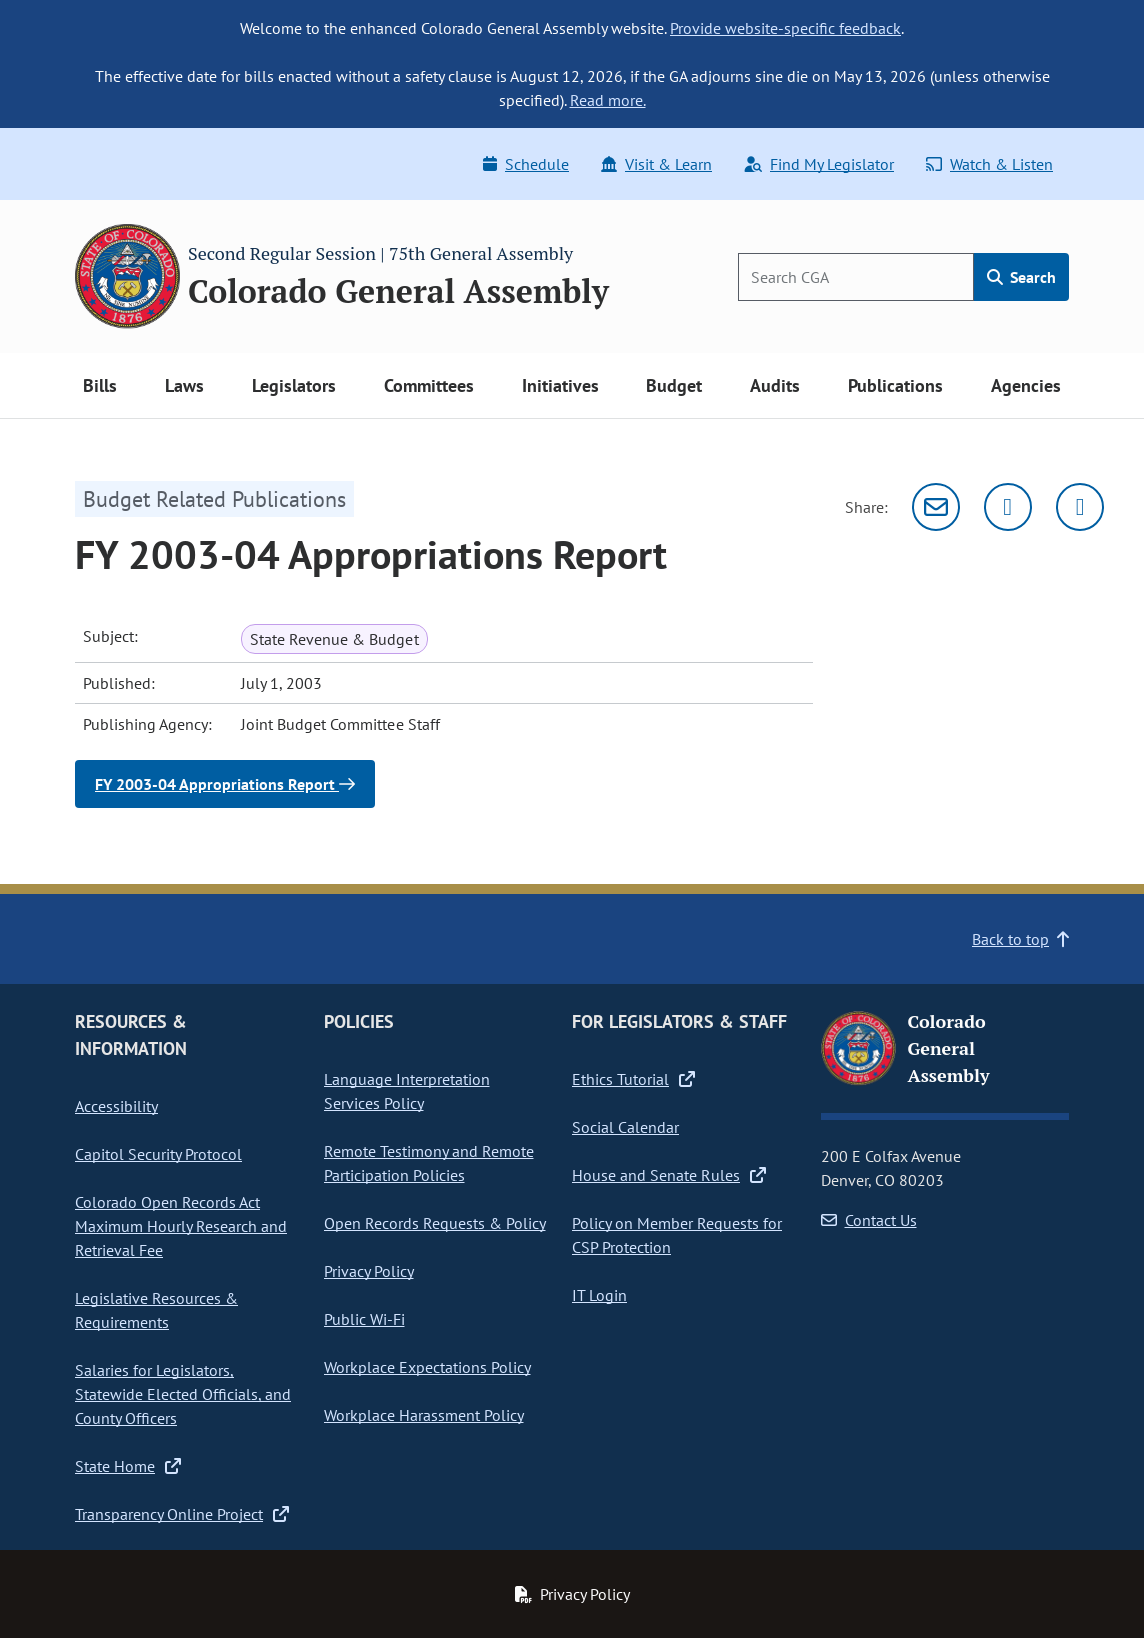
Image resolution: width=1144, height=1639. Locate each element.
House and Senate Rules (669, 1175)
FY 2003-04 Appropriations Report (225, 784)
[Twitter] (1008, 507)
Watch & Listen (989, 164)
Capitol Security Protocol (158, 1154)
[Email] (936, 507)
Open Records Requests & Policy (435, 1223)
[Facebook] (1080, 507)
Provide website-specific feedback (785, 28)
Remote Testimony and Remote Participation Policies (429, 1163)
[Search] (856, 277)
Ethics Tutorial (633, 1079)
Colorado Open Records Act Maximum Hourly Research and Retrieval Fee (181, 1226)
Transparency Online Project (182, 1514)
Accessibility (116, 1106)
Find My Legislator (819, 164)
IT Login (599, 1295)
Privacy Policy (369, 1271)
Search (1021, 277)
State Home (128, 1466)
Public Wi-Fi (364, 1319)
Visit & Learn (656, 164)
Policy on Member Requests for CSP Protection (677, 1235)
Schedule (526, 164)
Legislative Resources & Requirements (156, 1310)
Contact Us (869, 1220)
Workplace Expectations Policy (427, 1367)
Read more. (608, 100)
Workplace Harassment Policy (424, 1415)
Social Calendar (625, 1127)
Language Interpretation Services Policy (407, 1091)
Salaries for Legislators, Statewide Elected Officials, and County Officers (183, 1394)
